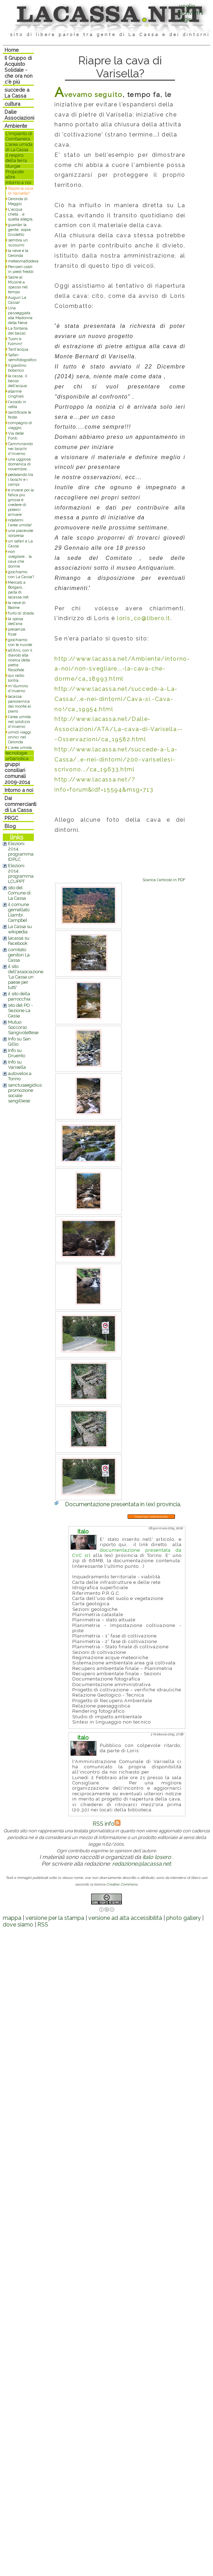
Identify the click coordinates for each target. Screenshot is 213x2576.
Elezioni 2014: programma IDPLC (21, 851)
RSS (42, 1924)
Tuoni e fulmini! (15, 341)
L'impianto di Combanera (19, 136)
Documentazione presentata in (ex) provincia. (123, 1504)
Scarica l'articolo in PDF (163, 879)
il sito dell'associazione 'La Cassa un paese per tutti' (25, 977)
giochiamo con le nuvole (20, 642)
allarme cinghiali (16, 394)
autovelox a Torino (19, 1076)
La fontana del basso (18, 331)
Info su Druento (16, 1053)
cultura (12, 104)
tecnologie (16, 753)
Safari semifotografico (22, 357)
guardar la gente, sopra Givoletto (19, 229)
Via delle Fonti (16, 436)
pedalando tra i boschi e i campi (20, 479)
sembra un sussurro (18, 242)
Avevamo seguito (88, 94)
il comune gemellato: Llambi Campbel (19, 912)
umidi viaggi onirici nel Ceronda (19, 737)
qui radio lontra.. (16, 678)
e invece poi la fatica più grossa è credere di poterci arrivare (21, 502)
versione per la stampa (54, 1918)
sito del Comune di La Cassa (19, 893)
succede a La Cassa (17, 93)
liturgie (13, 166)
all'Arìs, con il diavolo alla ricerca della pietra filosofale (20, 660)
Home (12, 50)
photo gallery (183, 1918)
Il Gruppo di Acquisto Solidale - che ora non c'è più (18, 70)
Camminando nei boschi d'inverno (20, 448)
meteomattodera (23, 261)
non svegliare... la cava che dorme (20, 559)
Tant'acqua (18, 349)
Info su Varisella (17, 1064)
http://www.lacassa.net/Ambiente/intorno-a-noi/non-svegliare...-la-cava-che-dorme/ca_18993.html (122, 668)
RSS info (106, 1823)
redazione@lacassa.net (141, 1863)
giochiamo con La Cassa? (21, 574)
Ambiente (16, 126)
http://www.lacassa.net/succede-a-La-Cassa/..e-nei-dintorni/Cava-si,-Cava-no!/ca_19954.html (116, 699)
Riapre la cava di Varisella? (20, 191)
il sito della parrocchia (19, 996)
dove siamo (18, 1924)
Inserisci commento (151, 1516)
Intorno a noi (19, 790)
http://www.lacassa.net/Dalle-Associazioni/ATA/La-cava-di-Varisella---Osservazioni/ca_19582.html (118, 729)
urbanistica (17, 758)
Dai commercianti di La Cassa (20, 804)
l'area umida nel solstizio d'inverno (19, 721)
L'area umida (20, 747)
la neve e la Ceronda (18, 253)
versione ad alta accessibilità (125, 1918)
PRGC (11, 818)
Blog (10, 826)
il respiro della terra (16, 158)
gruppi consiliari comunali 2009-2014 (17, 773)
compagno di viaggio (20, 425)
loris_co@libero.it (143, 618)
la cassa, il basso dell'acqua (17, 380)
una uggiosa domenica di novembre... (19, 464)
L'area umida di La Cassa (19, 147)
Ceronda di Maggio (18, 201)
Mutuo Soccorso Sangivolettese (23, 1027)
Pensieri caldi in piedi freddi (21, 269)
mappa (12, 1918)
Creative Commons (121, 1884)
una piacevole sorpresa (20, 533)
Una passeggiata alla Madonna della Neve (20, 315)
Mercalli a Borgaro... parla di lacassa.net (18, 589)
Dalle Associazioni (19, 115)
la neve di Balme (16, 605)
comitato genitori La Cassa (19, 955)
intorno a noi (18, 182)
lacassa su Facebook (18, 940)
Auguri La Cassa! (17, 300)
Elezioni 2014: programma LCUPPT (21, 873)
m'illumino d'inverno (18, 688)
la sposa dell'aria (15, 621)
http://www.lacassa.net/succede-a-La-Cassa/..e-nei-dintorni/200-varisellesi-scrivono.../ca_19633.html (116, 759)
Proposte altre (15, 174)
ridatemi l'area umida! (20, 522)
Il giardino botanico (17, 368)
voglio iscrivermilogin (191, 13)
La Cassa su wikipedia (20, 929)
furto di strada (21, 613)
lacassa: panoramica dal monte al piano (19, 704)
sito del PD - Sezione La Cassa (20, 1010)
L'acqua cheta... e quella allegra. (21, 214)
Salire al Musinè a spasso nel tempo (18, 284)
